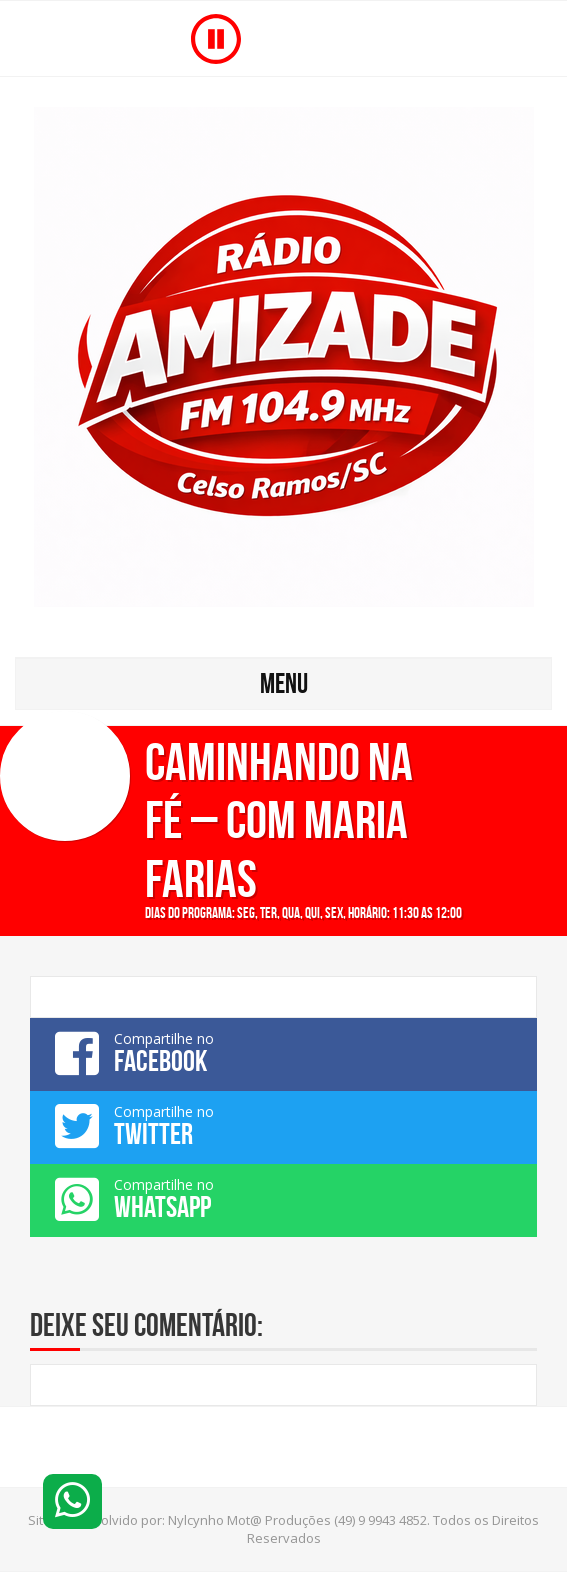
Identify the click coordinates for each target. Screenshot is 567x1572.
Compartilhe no (283, 1053)
